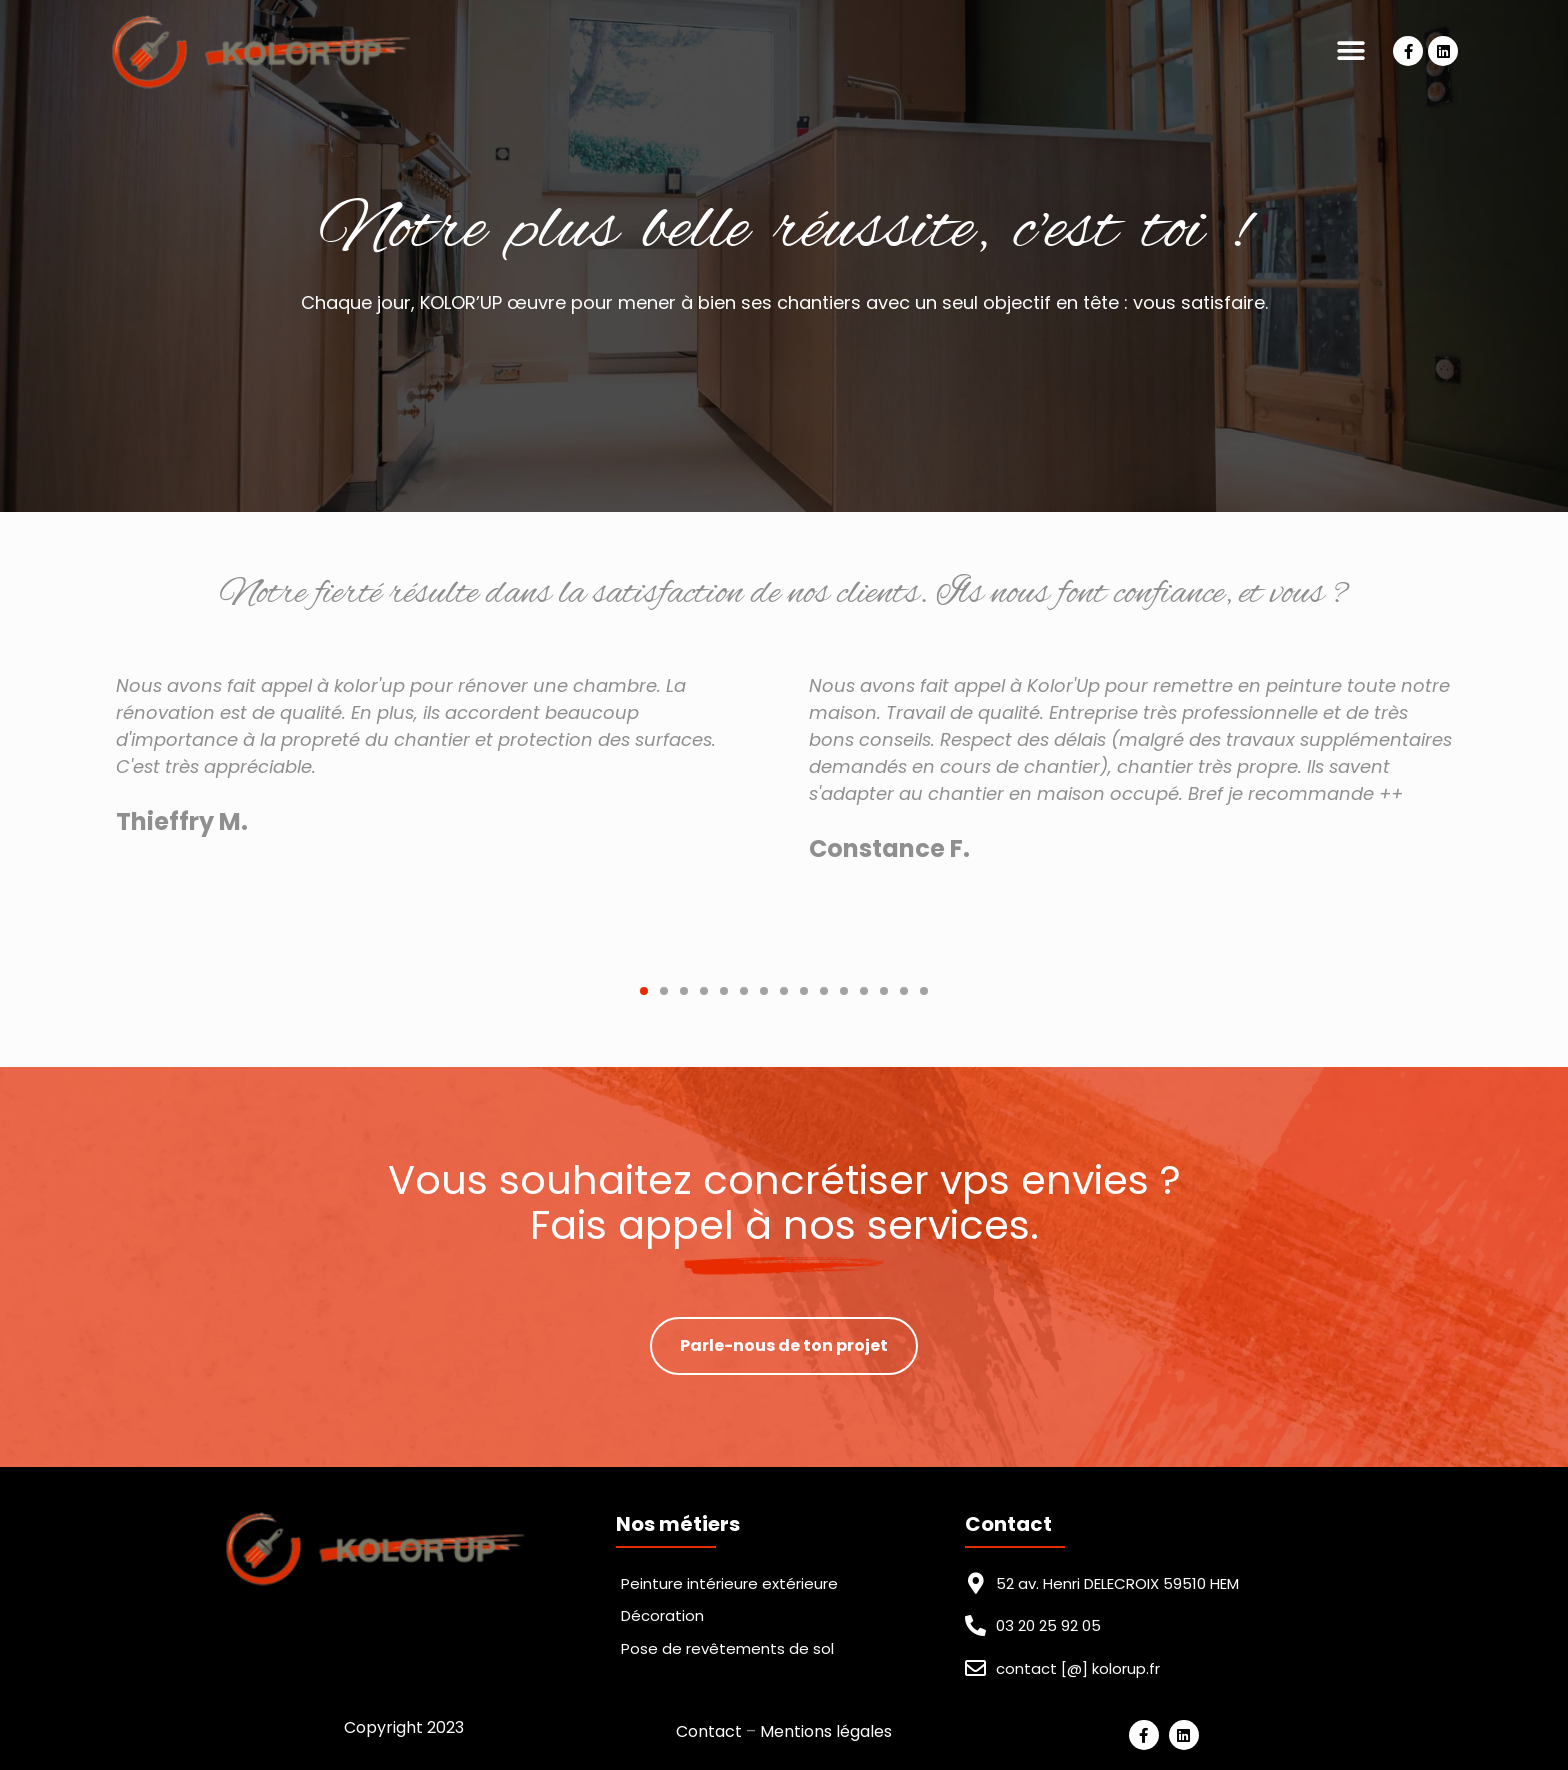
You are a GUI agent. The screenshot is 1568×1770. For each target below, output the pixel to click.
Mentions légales (826, 1731)
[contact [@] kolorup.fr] (975, 1668)
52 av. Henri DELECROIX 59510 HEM (1117, 1583)
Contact (709, 1731)
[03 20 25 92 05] (975, 1625)
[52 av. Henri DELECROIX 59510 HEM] (975, 1583)
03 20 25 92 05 (1048, 1625)
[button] (1350, 51)
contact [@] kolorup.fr (1078, 1668)
